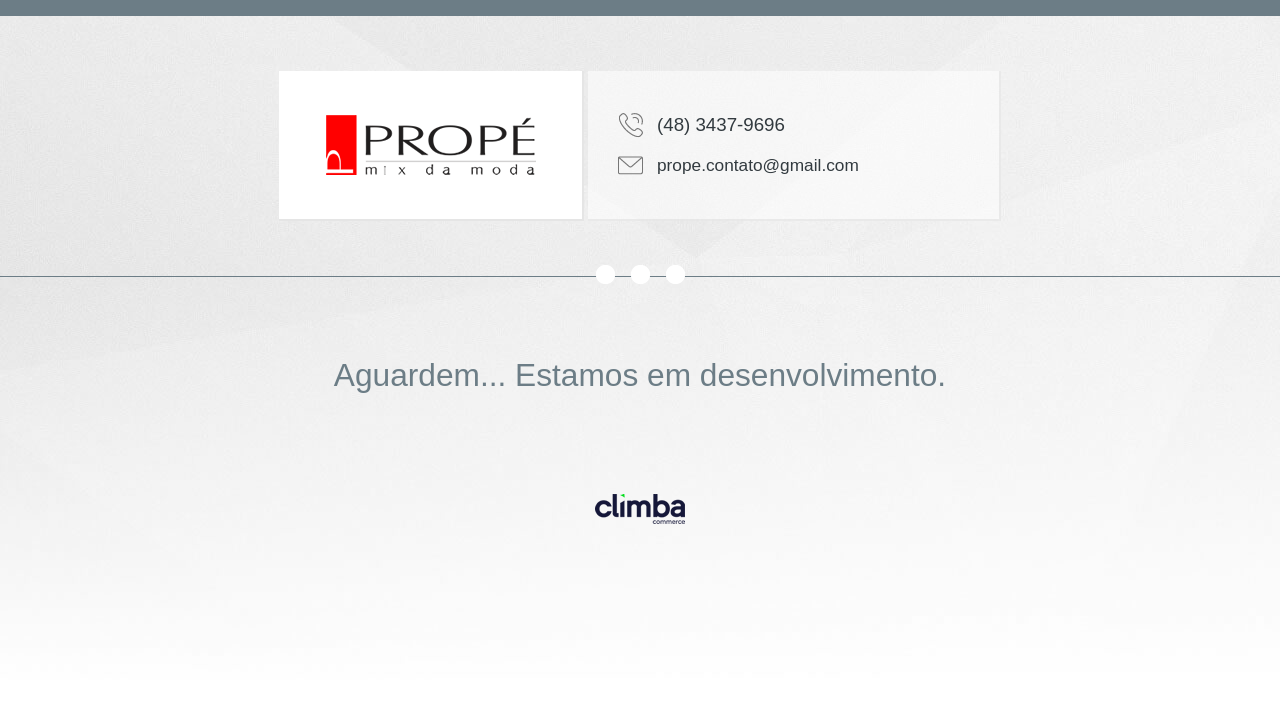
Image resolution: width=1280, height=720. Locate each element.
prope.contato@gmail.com (758, 165)
